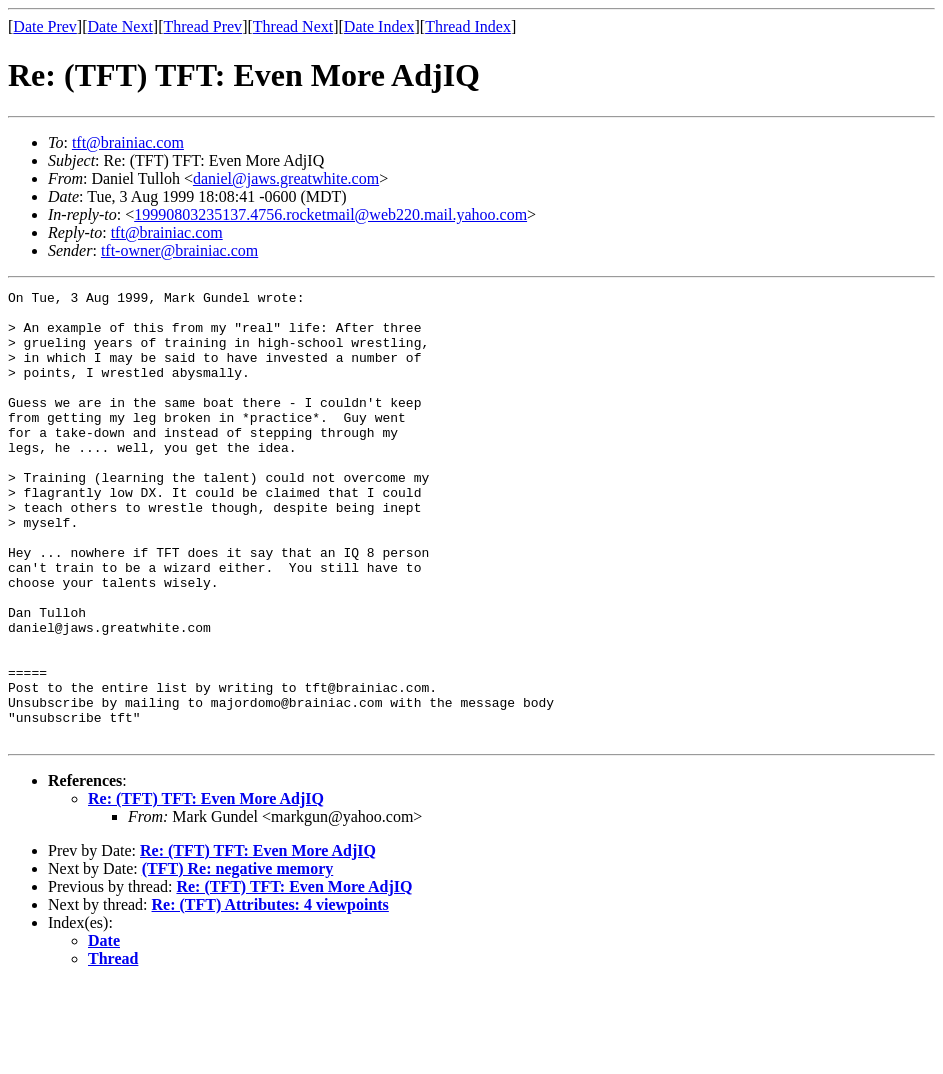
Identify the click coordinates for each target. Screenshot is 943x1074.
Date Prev (45, 26)
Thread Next (293, 26)
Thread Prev (202, 26)
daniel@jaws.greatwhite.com (286, 178)
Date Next (120, 26)
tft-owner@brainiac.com (179, 250)
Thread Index (468, 26)
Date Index (379, 26)
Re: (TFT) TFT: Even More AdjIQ (206, 888)
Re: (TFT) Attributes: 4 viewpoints (270, 994)
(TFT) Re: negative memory (238, 958)
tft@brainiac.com (128, 142)
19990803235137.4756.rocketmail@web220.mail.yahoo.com (330, 214)
